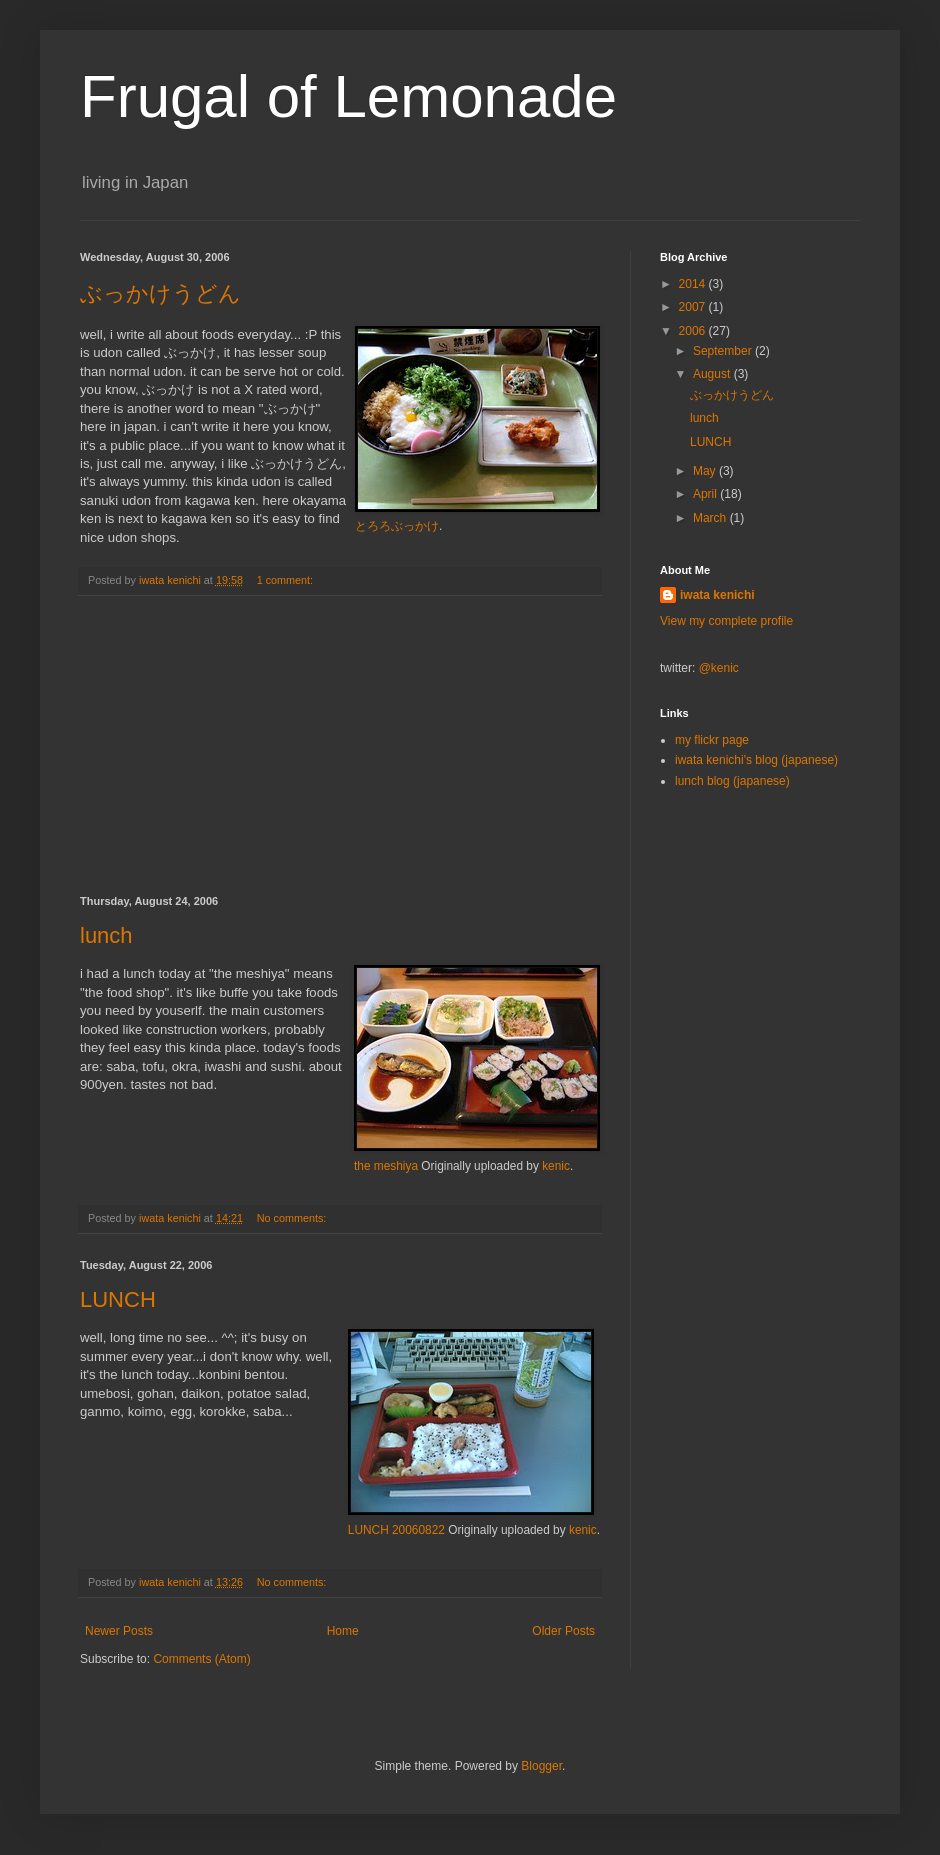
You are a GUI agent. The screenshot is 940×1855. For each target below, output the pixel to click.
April (706, 494)
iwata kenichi (717, 595)
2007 (694, 307)
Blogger (541, 1766)
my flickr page (712, 740)
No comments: (293, 1218)
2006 (694, 331)
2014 (694, 284)
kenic (556, 1166)
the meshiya (386, 1166)
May (706, 471)
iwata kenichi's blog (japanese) (756, 760)
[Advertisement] (340, 746)
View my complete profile (726, 621)
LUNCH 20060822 (396, 1530)
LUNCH (118, 1299)
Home (343, 1631)
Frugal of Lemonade (348, 96)
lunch (106, 935)
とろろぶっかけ (397, 526)
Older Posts (563, 1631)
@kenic (719, 668)
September (724, 351)
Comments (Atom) (201, 1659)
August (713, 374)
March (711, 518)
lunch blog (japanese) (732, 781)
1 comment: (286, 580)
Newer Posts (119, 1631)
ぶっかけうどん (160, 293)
